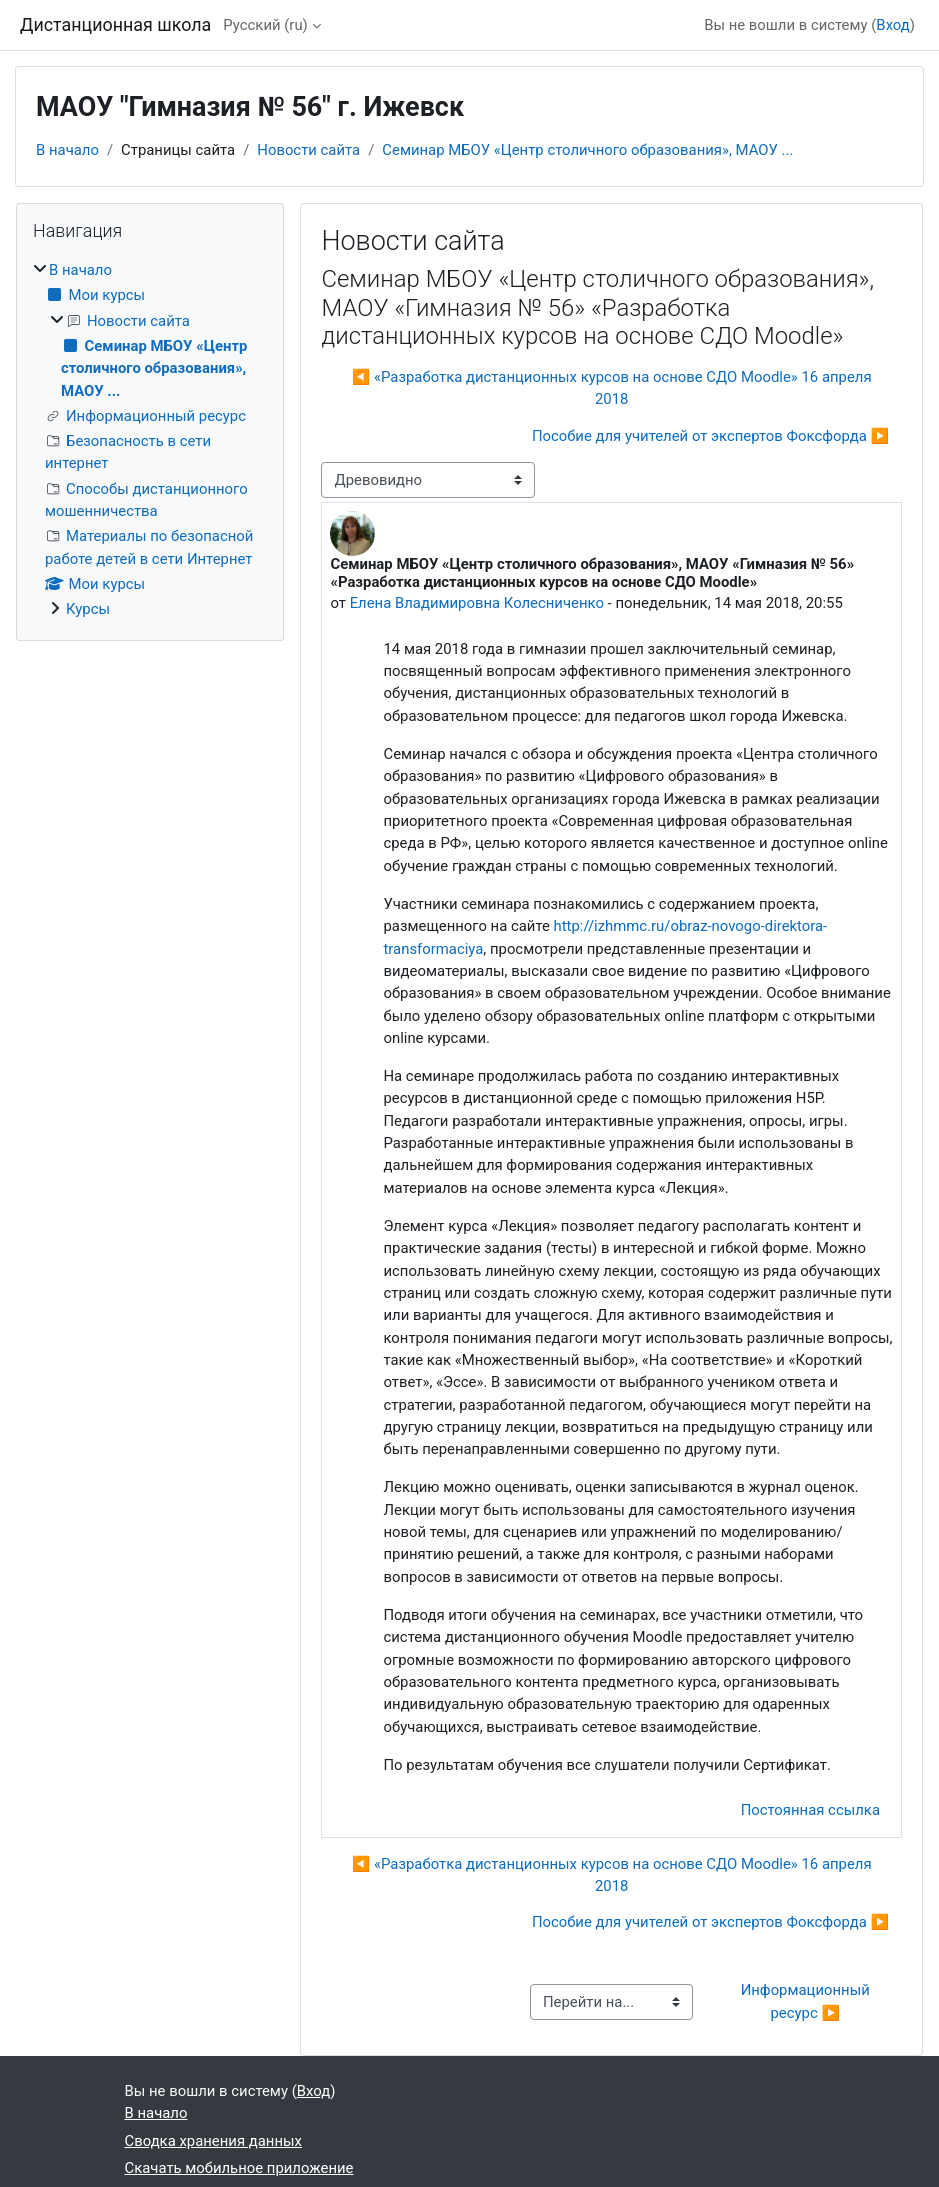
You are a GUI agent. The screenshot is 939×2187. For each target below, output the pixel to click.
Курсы (88, 609)
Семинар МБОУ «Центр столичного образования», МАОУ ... (587, 150)
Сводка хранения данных (213, 2141)
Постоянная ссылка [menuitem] (810, 1810)
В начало (67, 150)
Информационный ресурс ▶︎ (807, 2001)
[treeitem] (150, 440)
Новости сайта (308, 150)
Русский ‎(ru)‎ (265, 25)
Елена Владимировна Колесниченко (477, 603)
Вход (892, 25)
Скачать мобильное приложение (239, 2168)
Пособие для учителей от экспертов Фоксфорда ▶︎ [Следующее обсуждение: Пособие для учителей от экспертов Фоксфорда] (710, 436)
